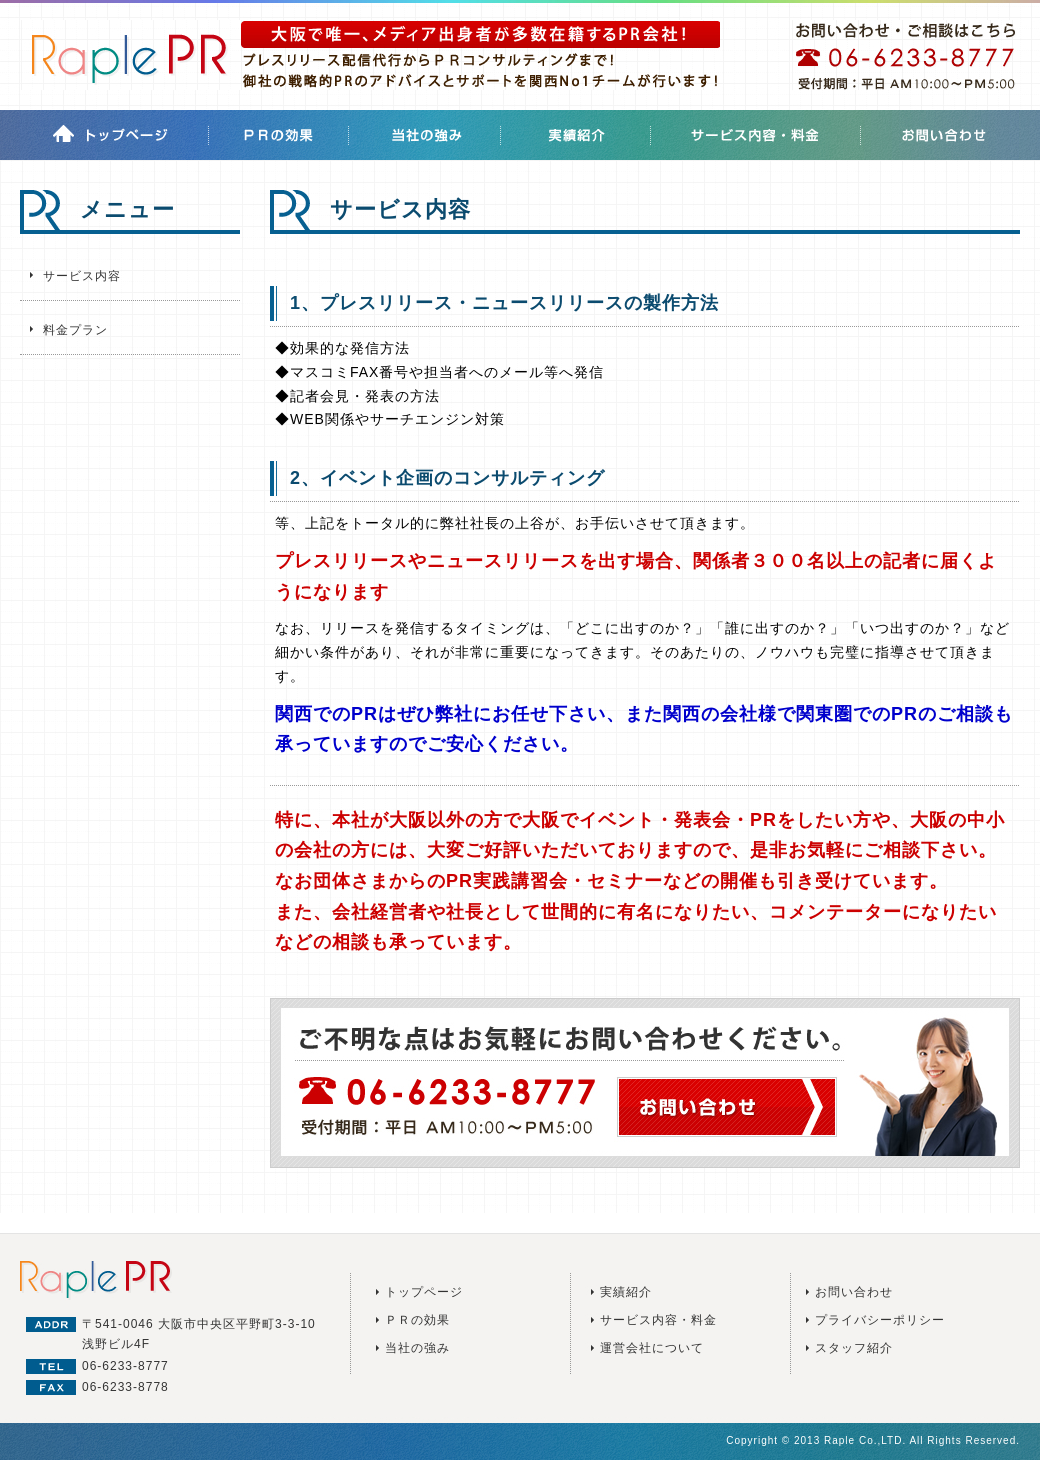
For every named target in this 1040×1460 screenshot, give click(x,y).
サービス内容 (82, 276)
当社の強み (417, 1348)
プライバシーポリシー (880, 1320)
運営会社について (652, 1348)
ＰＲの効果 (417, 1320)
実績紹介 (626, 1292)
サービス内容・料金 (658, 1320)
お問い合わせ (854, 1292)
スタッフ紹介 (854, 1348)
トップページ (424, 1292)
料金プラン (75, 330)
